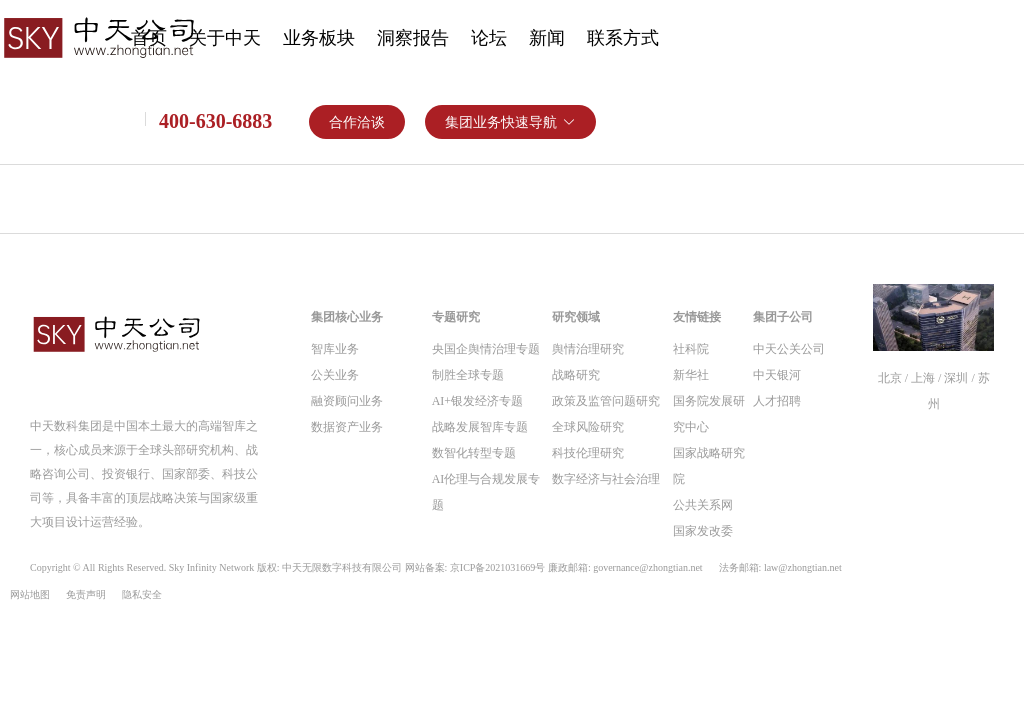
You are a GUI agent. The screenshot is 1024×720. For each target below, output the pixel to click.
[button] (510, 122)
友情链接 (697, 317)
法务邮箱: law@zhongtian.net (780, 567)
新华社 (691, 375)
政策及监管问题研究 (606, 401)
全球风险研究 (588, 427)
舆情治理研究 (588, 349)
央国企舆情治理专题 (486, 349)
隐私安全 (142, 594)
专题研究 (456, 317)
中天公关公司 (789, 349)
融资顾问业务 (347, 401)
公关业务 (335, 375)
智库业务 (335, 349)
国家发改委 (703, 531)
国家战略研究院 (709, 466)
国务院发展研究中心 (709, 414)
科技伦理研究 (588, 453)
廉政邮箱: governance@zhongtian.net (625, 567)
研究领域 (576, 317)
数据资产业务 (347, 427)
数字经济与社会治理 (606, 479)
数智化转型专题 (474, 453)
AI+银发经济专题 (477, 401)
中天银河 (777, 375)
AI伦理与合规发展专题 (486, 492)
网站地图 (30, 594)
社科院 (691, 349)
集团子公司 (783, 317)
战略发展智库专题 (480, 427)
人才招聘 (777, 401)
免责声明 (86, 594)
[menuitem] (225, 40)
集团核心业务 (347, 317)
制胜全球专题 (468, 375)
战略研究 (576, 375)
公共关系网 (703, 505)
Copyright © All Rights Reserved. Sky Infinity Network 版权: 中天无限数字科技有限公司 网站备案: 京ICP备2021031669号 (436, 568)
